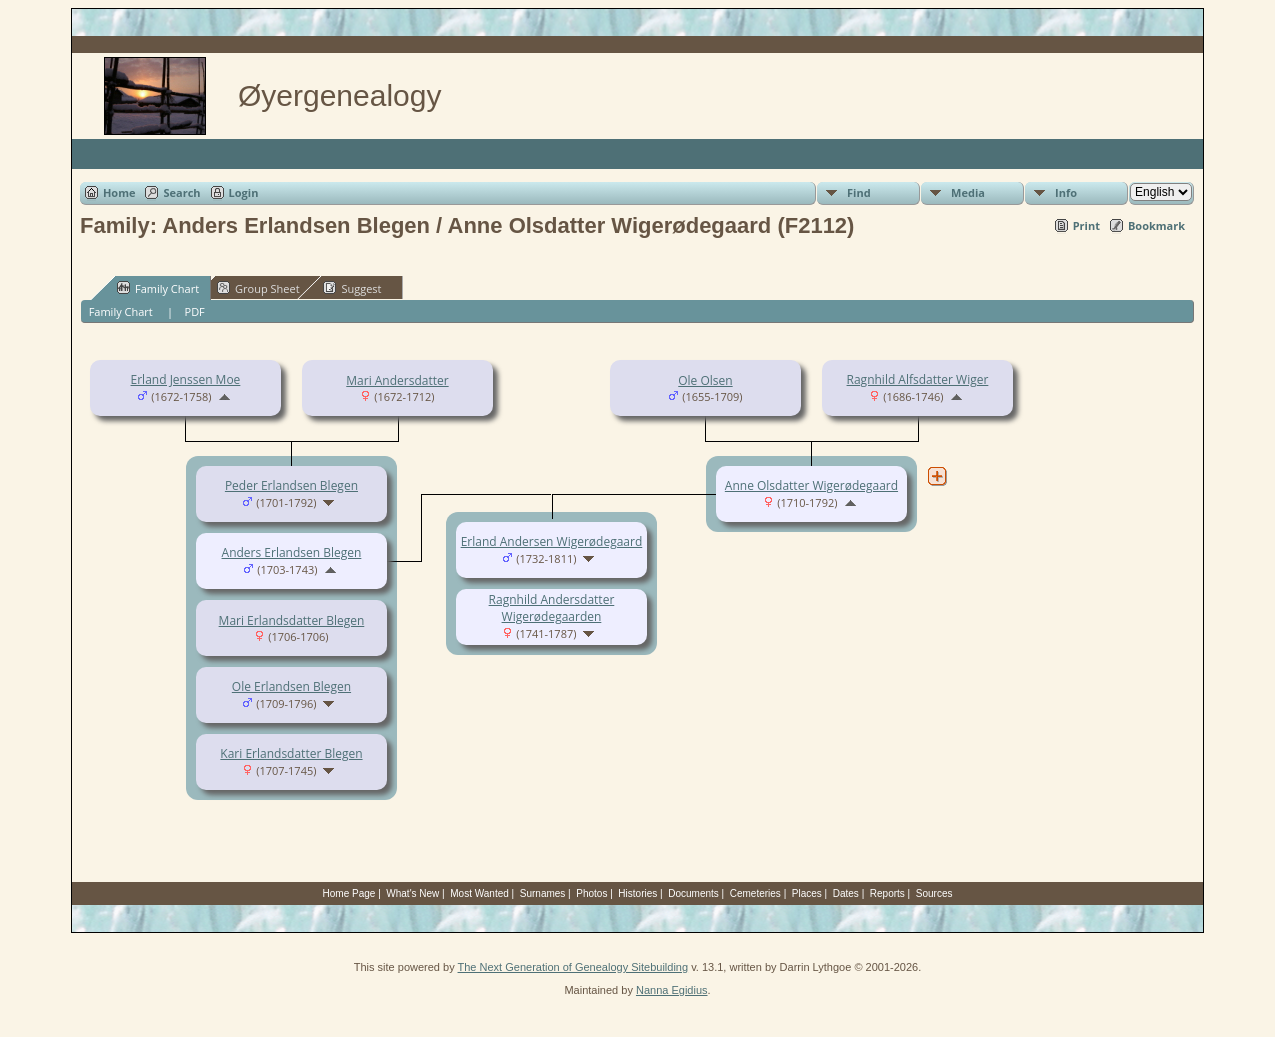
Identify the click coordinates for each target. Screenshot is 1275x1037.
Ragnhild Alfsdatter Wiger (918, 379)
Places (807, 893)
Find (859, 192)
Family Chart (158, 288)
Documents (693, 893)
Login (244, 192)
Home (119, 192)
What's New (412, 893)
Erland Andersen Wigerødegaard (552, 541)
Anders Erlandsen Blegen (292, 552)
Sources (934, 893)
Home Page (349, 893)
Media (968, 192)
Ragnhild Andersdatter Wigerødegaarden (552, 608)
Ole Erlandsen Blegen (291, 686)
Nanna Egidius (672, 990)
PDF (195, 311)
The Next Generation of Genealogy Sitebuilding (573, 967)
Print (1086, 225)
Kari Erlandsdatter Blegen (291, 753)
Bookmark (1156, 225)
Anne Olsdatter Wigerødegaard (811, 485)
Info (1066, 192)
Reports (887, 893)
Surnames (543, 893)
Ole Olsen (705, 380)
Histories (637, 893)
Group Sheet (258, 288)
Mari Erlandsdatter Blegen (292, 620)
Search (181, 192)
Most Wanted (479, 893)
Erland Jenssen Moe (186, 379)
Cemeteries (755, 893)
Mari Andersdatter (397, 380)
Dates (846, 893)
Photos (591, 893)
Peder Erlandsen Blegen (291, 485)
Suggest (352, 288)
